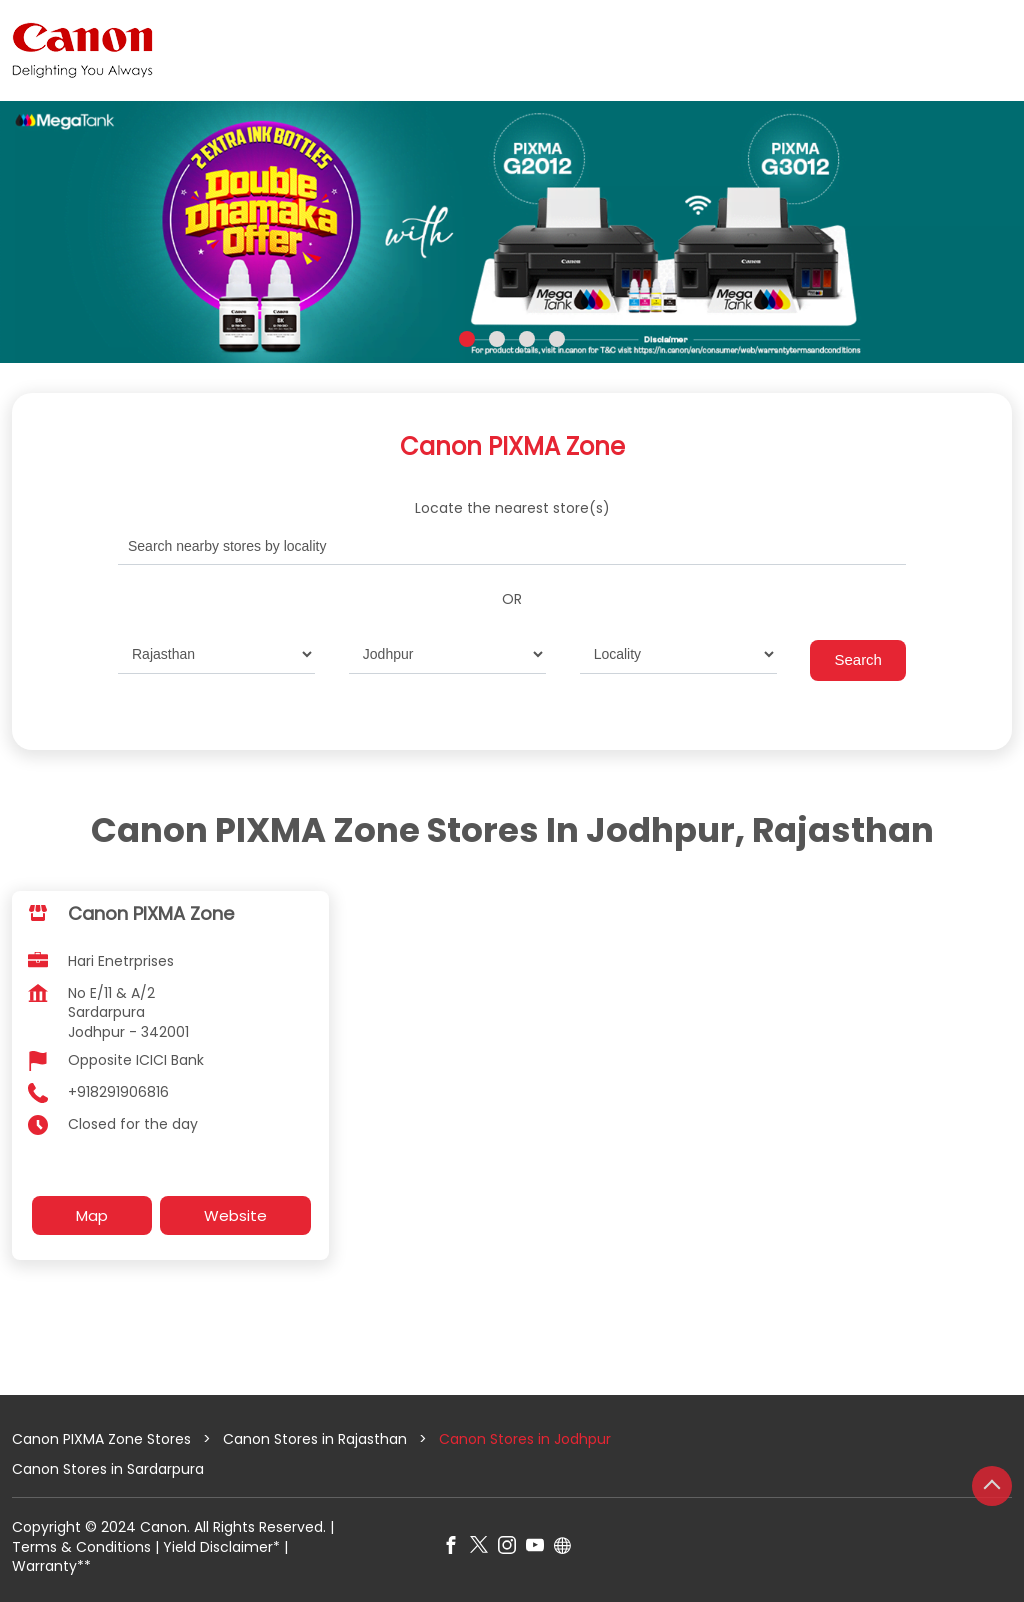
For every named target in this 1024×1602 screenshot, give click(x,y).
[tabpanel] (512, 232)
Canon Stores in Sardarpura (108, 1468)
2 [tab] (497, 339)
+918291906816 (118, 1092)
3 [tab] (527, 339)
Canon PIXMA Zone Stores (103, 1439)
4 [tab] (557, 339)
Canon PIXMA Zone (151, 913)
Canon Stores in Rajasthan (315, 1439)
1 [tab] (467, 339)
